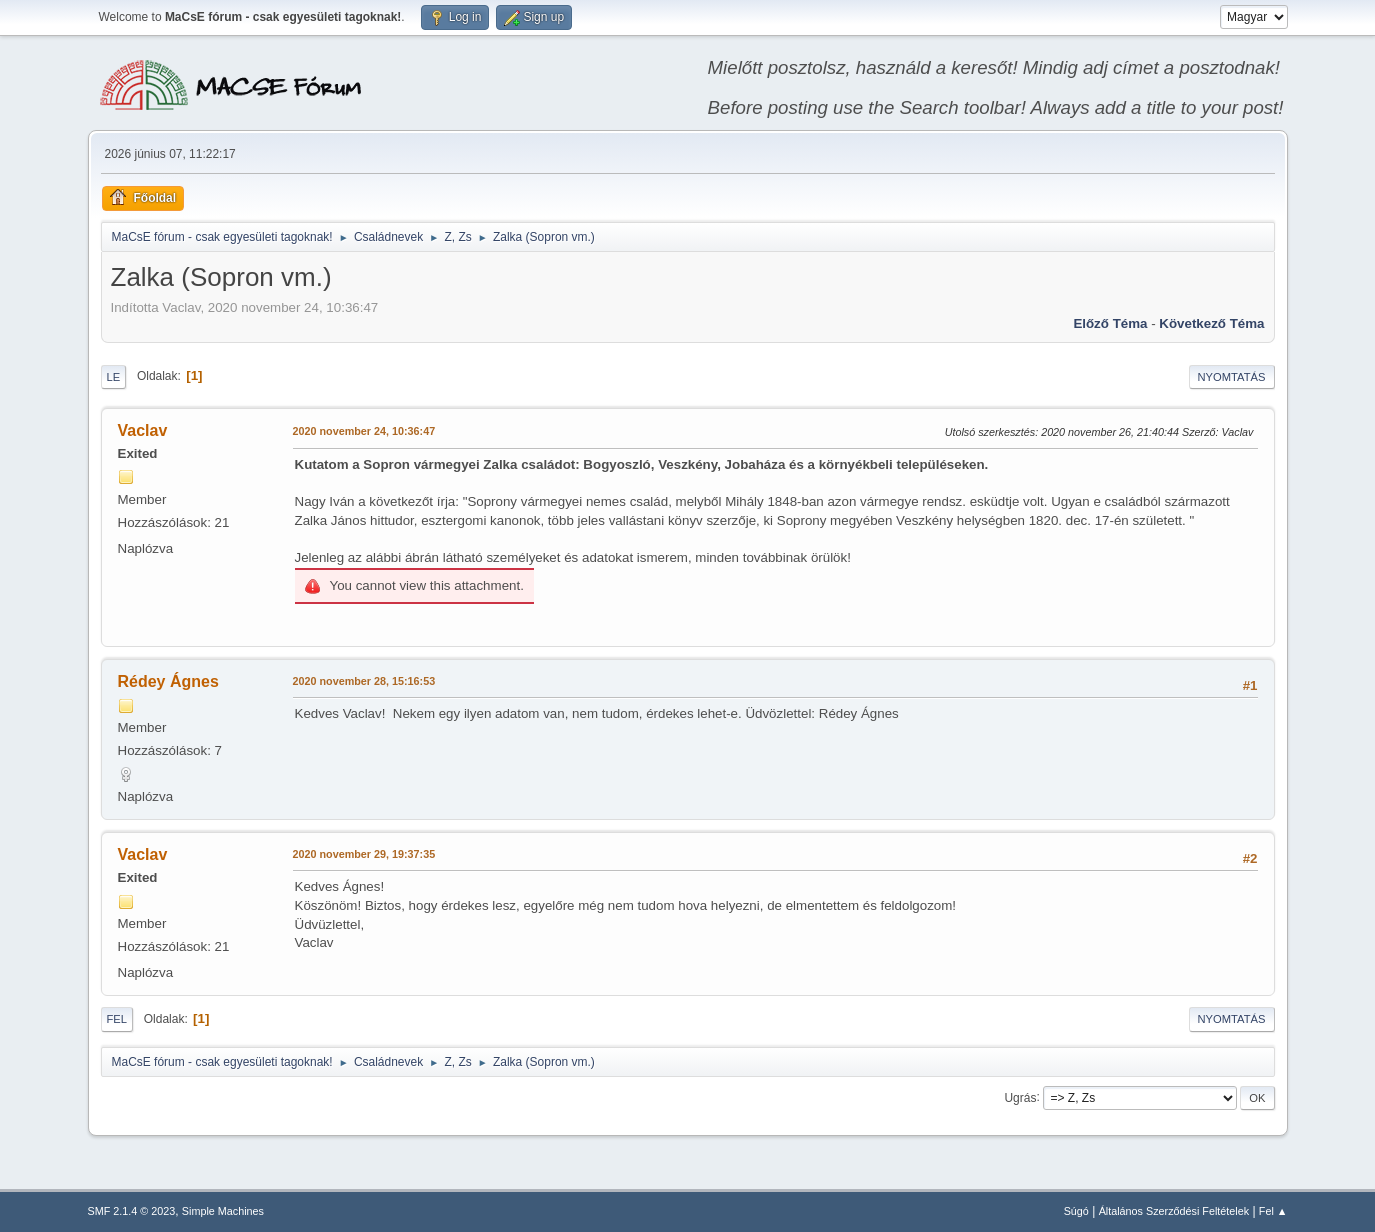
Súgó (1076, 1211)
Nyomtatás (1232, 377)
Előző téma (1110, 323)
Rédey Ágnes (168, 681)
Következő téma (1211, 323)
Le (114, 377)
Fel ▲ (1273, 1211)
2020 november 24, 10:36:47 (364, 431)
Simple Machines (223, 1211)
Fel (117, 1019)
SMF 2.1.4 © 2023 (132, 1211)
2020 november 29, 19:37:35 (364, 854)
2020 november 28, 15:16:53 (364, 681)
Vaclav (143, 430)
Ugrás (1020, 1097)
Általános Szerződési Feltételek (1174, 1211)
